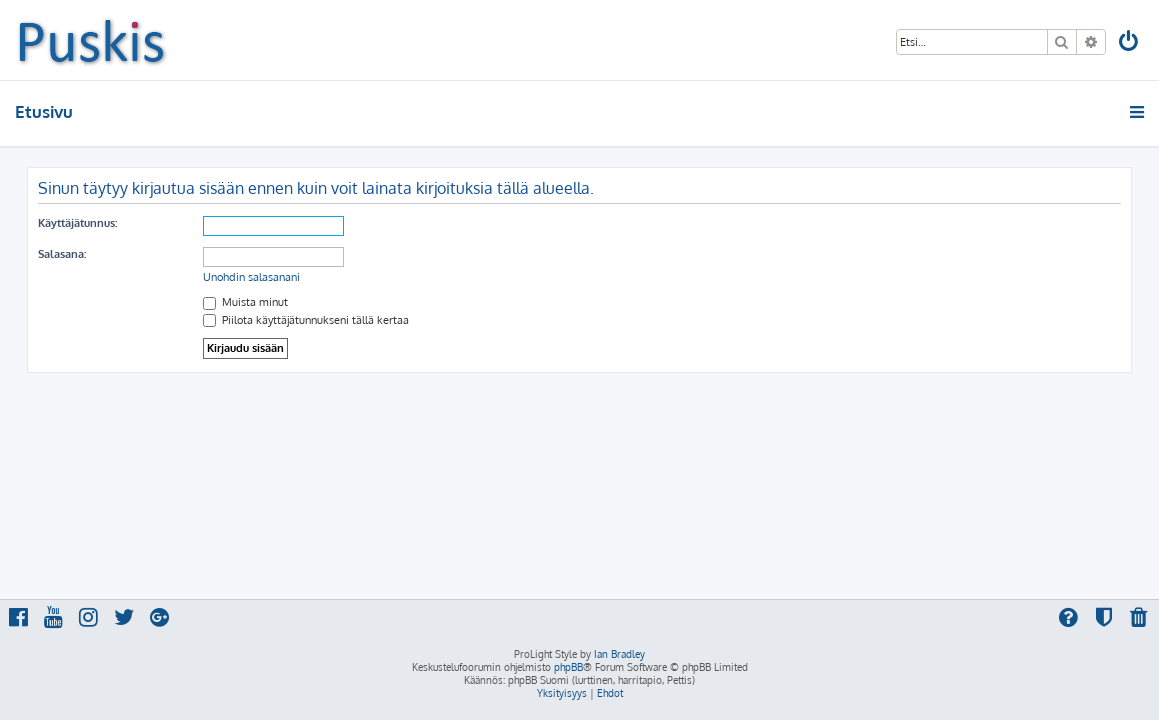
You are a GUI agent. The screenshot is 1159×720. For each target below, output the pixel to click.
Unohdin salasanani (251, 277)
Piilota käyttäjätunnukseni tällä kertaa (306, 320)
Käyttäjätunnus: (77, 223)
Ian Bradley (619, 654)
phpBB (568, 667)
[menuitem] (1130, 43)
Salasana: (62, 254)
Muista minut (245, 302)
